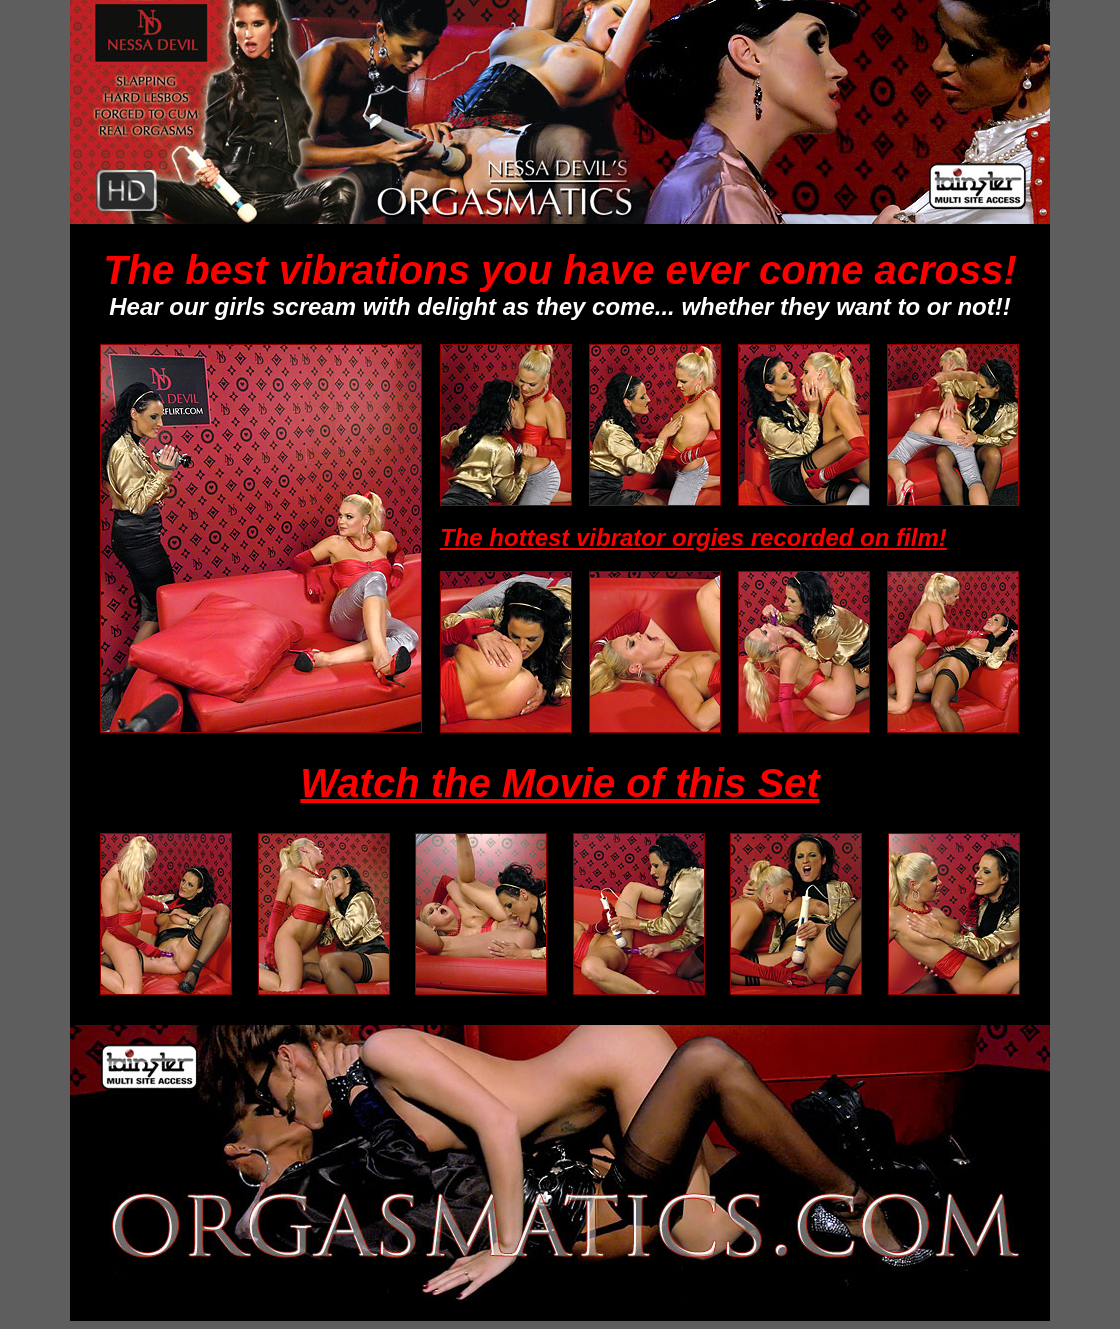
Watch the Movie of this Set (559, 783)
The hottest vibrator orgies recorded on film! (693, 537)
